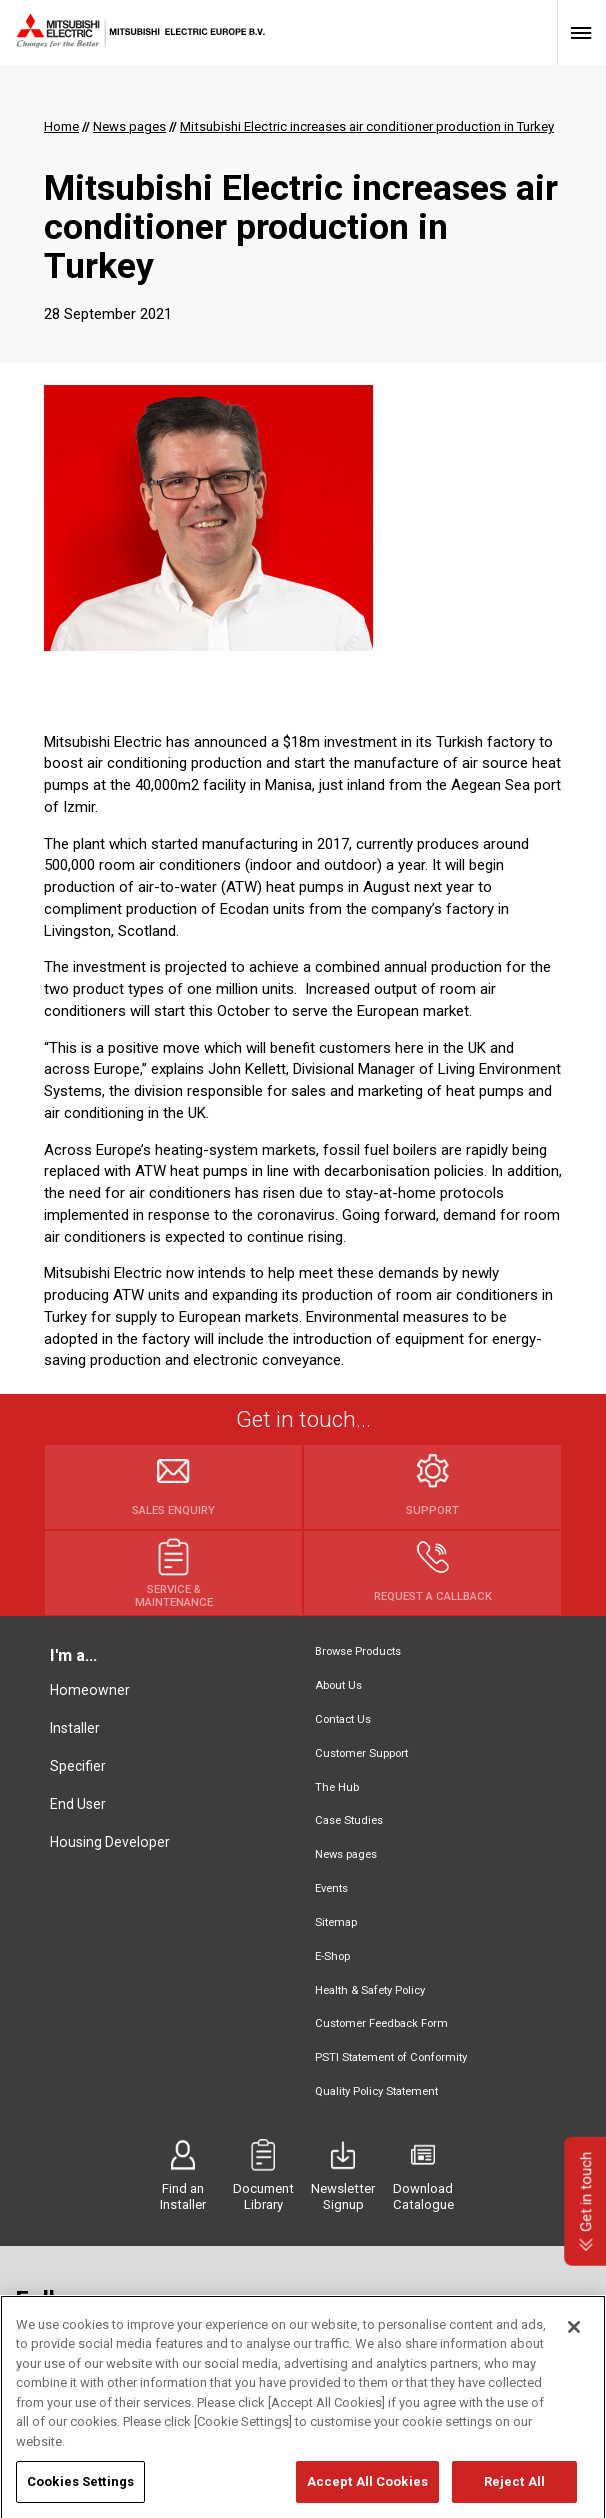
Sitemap (336, 1922)
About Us (338, 1685)
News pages (346, 1854)
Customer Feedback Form (381, 2023)
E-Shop (332, 1956)
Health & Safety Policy (370, 1990)
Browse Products (358, 1651)
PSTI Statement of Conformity (391, 2057)
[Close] (574, 2346)
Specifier (78, 1766)
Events (331, 1888)
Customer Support (361, 1753)
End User (78, 1804)
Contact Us (343, 1719)
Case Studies (349, 1820)
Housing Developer (110, 1842)
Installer (75, 1728)
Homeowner (90, 1690)
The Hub (337, 1787)
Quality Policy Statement (376, 2091)
